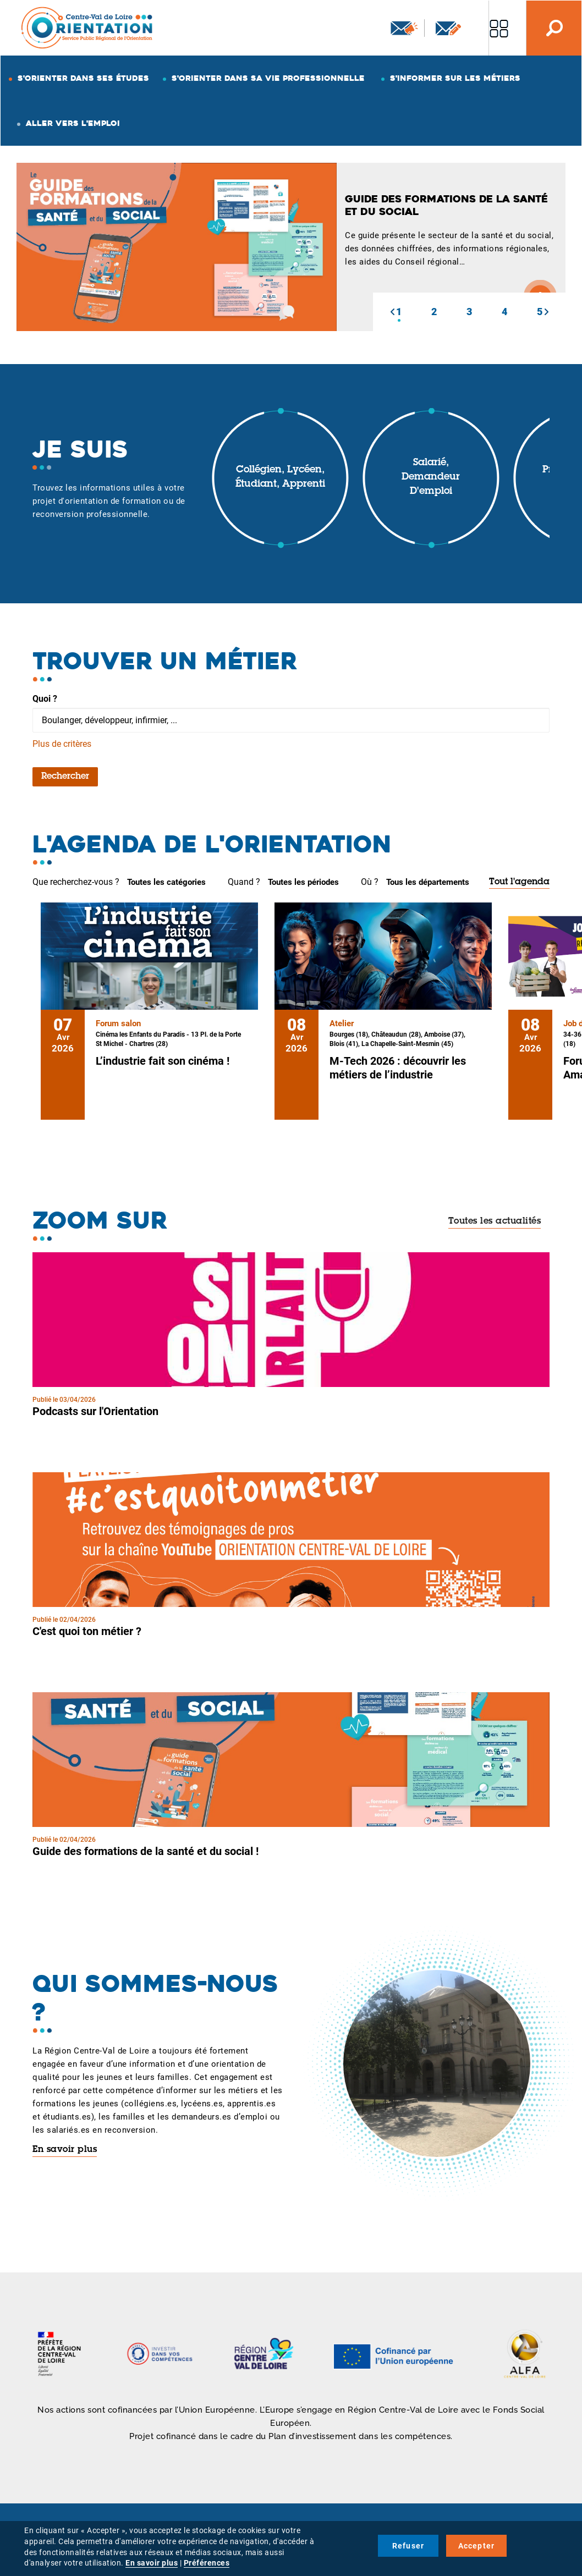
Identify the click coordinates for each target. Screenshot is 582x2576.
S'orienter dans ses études (83, 78)
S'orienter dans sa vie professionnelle (268, 78)
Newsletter (404, 28)
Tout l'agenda (519, 882)
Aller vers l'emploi (73, 123)
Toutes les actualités (494, 1221)
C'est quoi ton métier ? (86, 1631)
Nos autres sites (498, 28)
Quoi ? (44, 698)
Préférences (207, 2562)
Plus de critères (61, 744)
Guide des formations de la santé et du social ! (145, 1851)
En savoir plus (64, 2149)
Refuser (408, 2545)
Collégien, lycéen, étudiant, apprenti (280, 477)
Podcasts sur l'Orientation (95, 1411)
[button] (392, 312)
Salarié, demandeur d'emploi (431, 477)
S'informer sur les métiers (455, 78)
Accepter (476, 2545)
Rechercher (65, 776)
